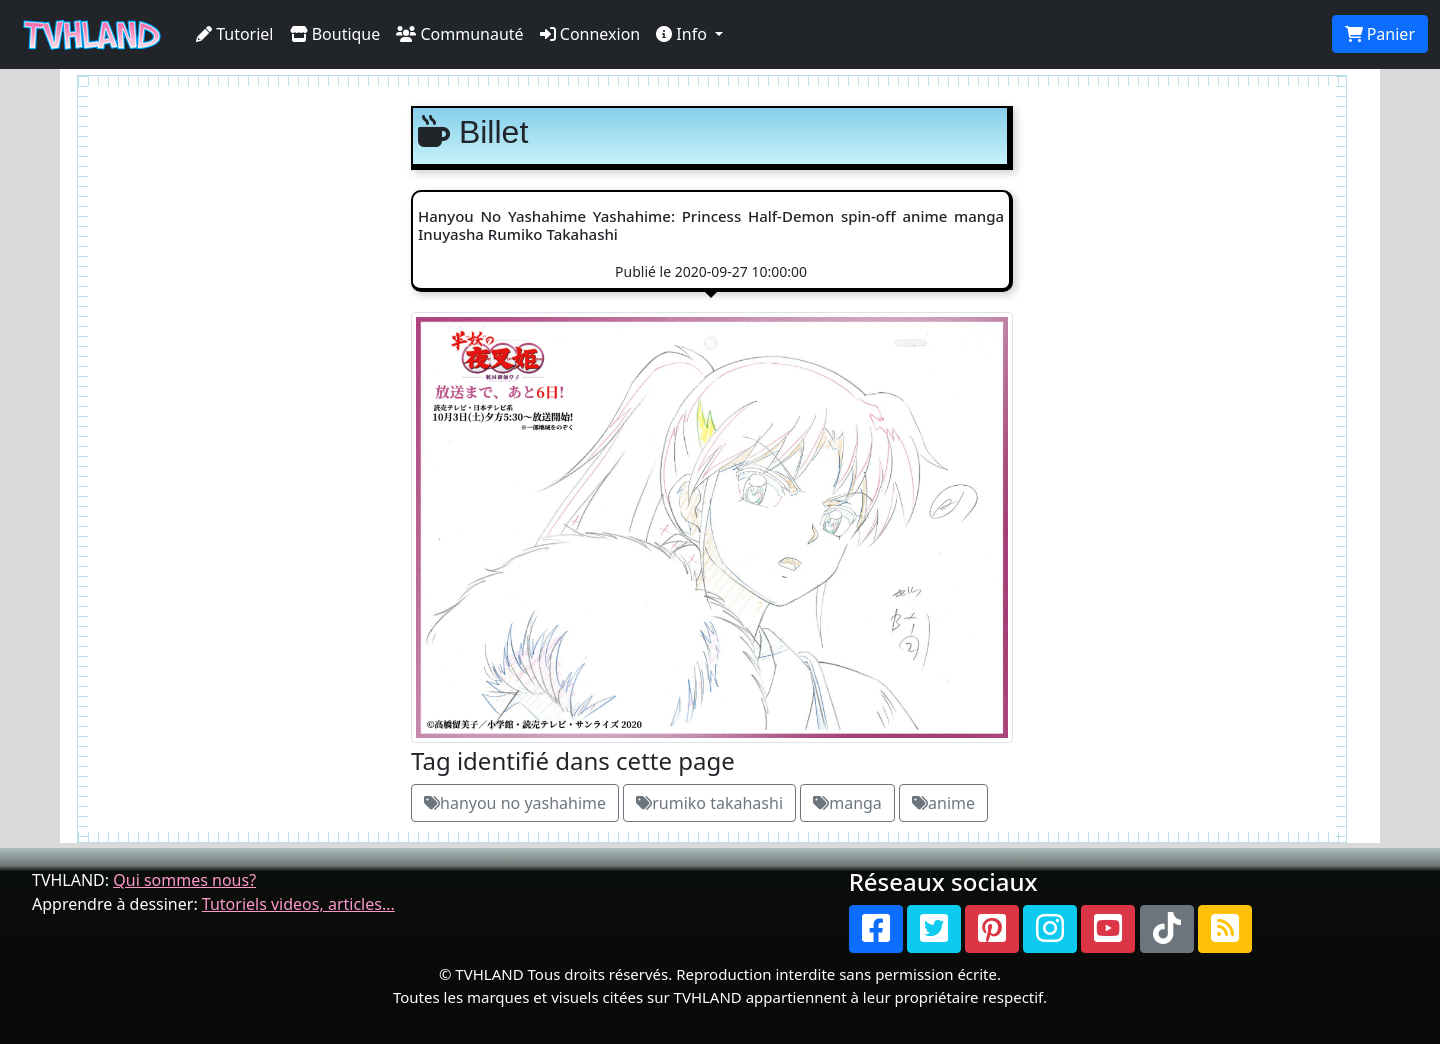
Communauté (459, 34)
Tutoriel (235, 34)
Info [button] (683, 34)
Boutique (335, 34)
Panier (1380, 34)
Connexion (590, 34)
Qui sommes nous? (184, 880)
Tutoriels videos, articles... (298, 904)
